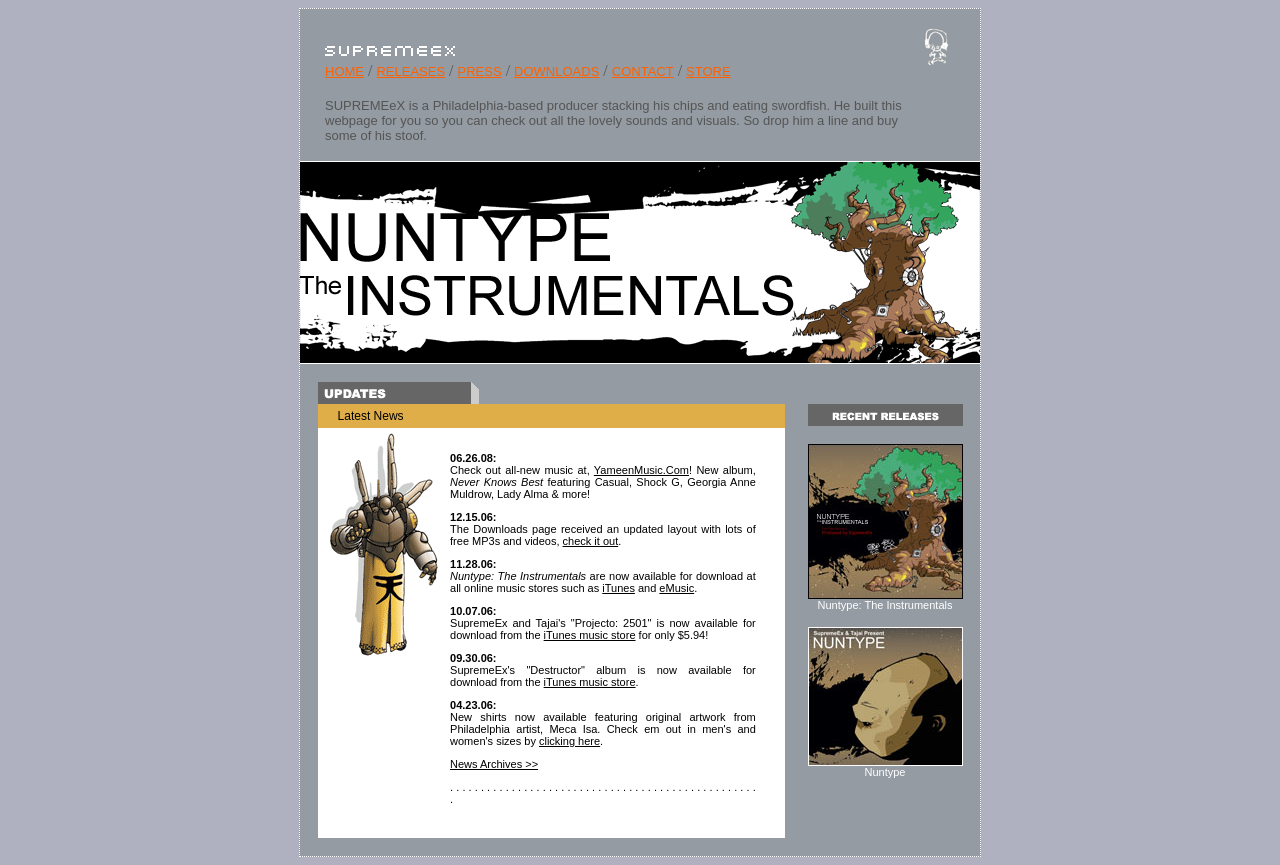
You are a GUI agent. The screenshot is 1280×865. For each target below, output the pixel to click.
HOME (344, 71)
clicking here (569, 741)
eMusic (676, 588)
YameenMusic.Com (641, 470)
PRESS (480, 71)
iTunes (618, 588)
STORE (708, 71)
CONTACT (643, 71)
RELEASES (410, 71)
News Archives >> (494, 764)
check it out (591, 541)
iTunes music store (590, 635)
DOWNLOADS (556, 71)
